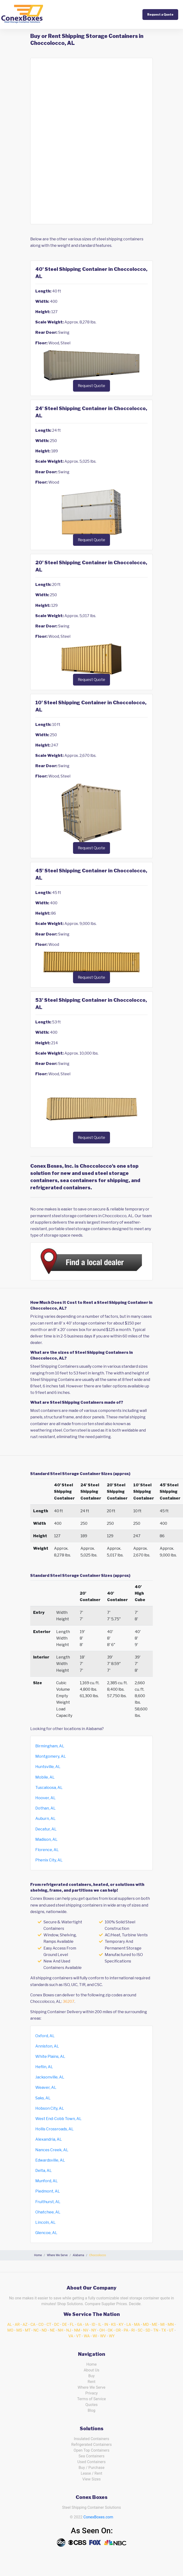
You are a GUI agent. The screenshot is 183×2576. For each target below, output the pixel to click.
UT (171, 2330)
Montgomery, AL (50, 1756)
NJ (68, 2330)
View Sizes (91, 2479)
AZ (25, 2324)
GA (79, 2324)
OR (118, 2330)
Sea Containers (91, 2456)
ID (93, 2324)
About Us (91, 2370)
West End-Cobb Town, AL (58, 2118)
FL (72, 2324)
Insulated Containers (91, 2438)
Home (91, 2364)
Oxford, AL (45, 2036)
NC (36, 2330)
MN (171, 2324)
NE (52, 2330)
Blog (91, 2410)
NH (60, 2330)
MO (10, 2330)
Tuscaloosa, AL (49, 1787)
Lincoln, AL (45, 2222)
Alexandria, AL (48, 2139)
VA (70, 2336)
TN (155, 2330)
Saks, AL (43, 2098)
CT (49, 2324)
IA (87, 2324)
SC (140, 2330)
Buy (91, 2376)
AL (9, 2324)
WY (112, 2336)
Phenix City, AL (49, 1860)
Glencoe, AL (46, 2232)
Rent (91, 2381)
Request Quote (91, 385)
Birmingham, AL (49, 1746)
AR (17, 2324)
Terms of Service (91, 2399)
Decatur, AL (46, 1829)
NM (77, 2330)
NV (85, 2330)
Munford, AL (46, 2181)
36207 (68, 2001)
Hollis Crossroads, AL (54, 2129)
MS (19, 2330)
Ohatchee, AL (48, 2212)
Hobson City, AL (49, 2108)
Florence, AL (47, 1849)
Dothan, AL (45, 1808)
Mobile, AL (45, 1777)
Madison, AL (46, 1839)
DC (56, 2324)
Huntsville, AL (48, 1766)
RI (133, 2330)
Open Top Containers (91, 2450)
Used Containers (91, 2462)
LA (129, 2324)
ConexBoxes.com (98, 2517)
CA (33, 2324)
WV (103, 2336)
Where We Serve (91, 2387)
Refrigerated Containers (91, 2444)
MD (146, 2324)
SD (148, 2330)
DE (64, 2324)
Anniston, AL (47, 2046)
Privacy (91, 2393)
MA (137, 2324)
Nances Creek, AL (51, 2150)
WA (87, 2336)
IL (99, 2324)
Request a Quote (160, 14)
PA (126, 2330)
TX (163, 2330)
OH (101, 2330)
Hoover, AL (45, 1798)
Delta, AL (43, 2170)
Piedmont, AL (47, 2191)
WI (95, 2336)
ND (44, 2330)
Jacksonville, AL (49, 2077)
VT (78, 2336)
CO (40, 2324)
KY (121, 2324)
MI (162, 2324)
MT (27, 2330)
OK (110, 2330)
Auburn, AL (45, 1818)
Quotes (91, 2404)
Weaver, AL (45, 2087)
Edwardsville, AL (50, 2160)
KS (113, 2324)
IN (106, 2324)
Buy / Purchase (91, 2467)
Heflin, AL (44, 2067)
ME (154, 2324)
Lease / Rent (91, 2473)
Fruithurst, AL (48, 2201)
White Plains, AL (50, 2056)
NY (93, 2330)
